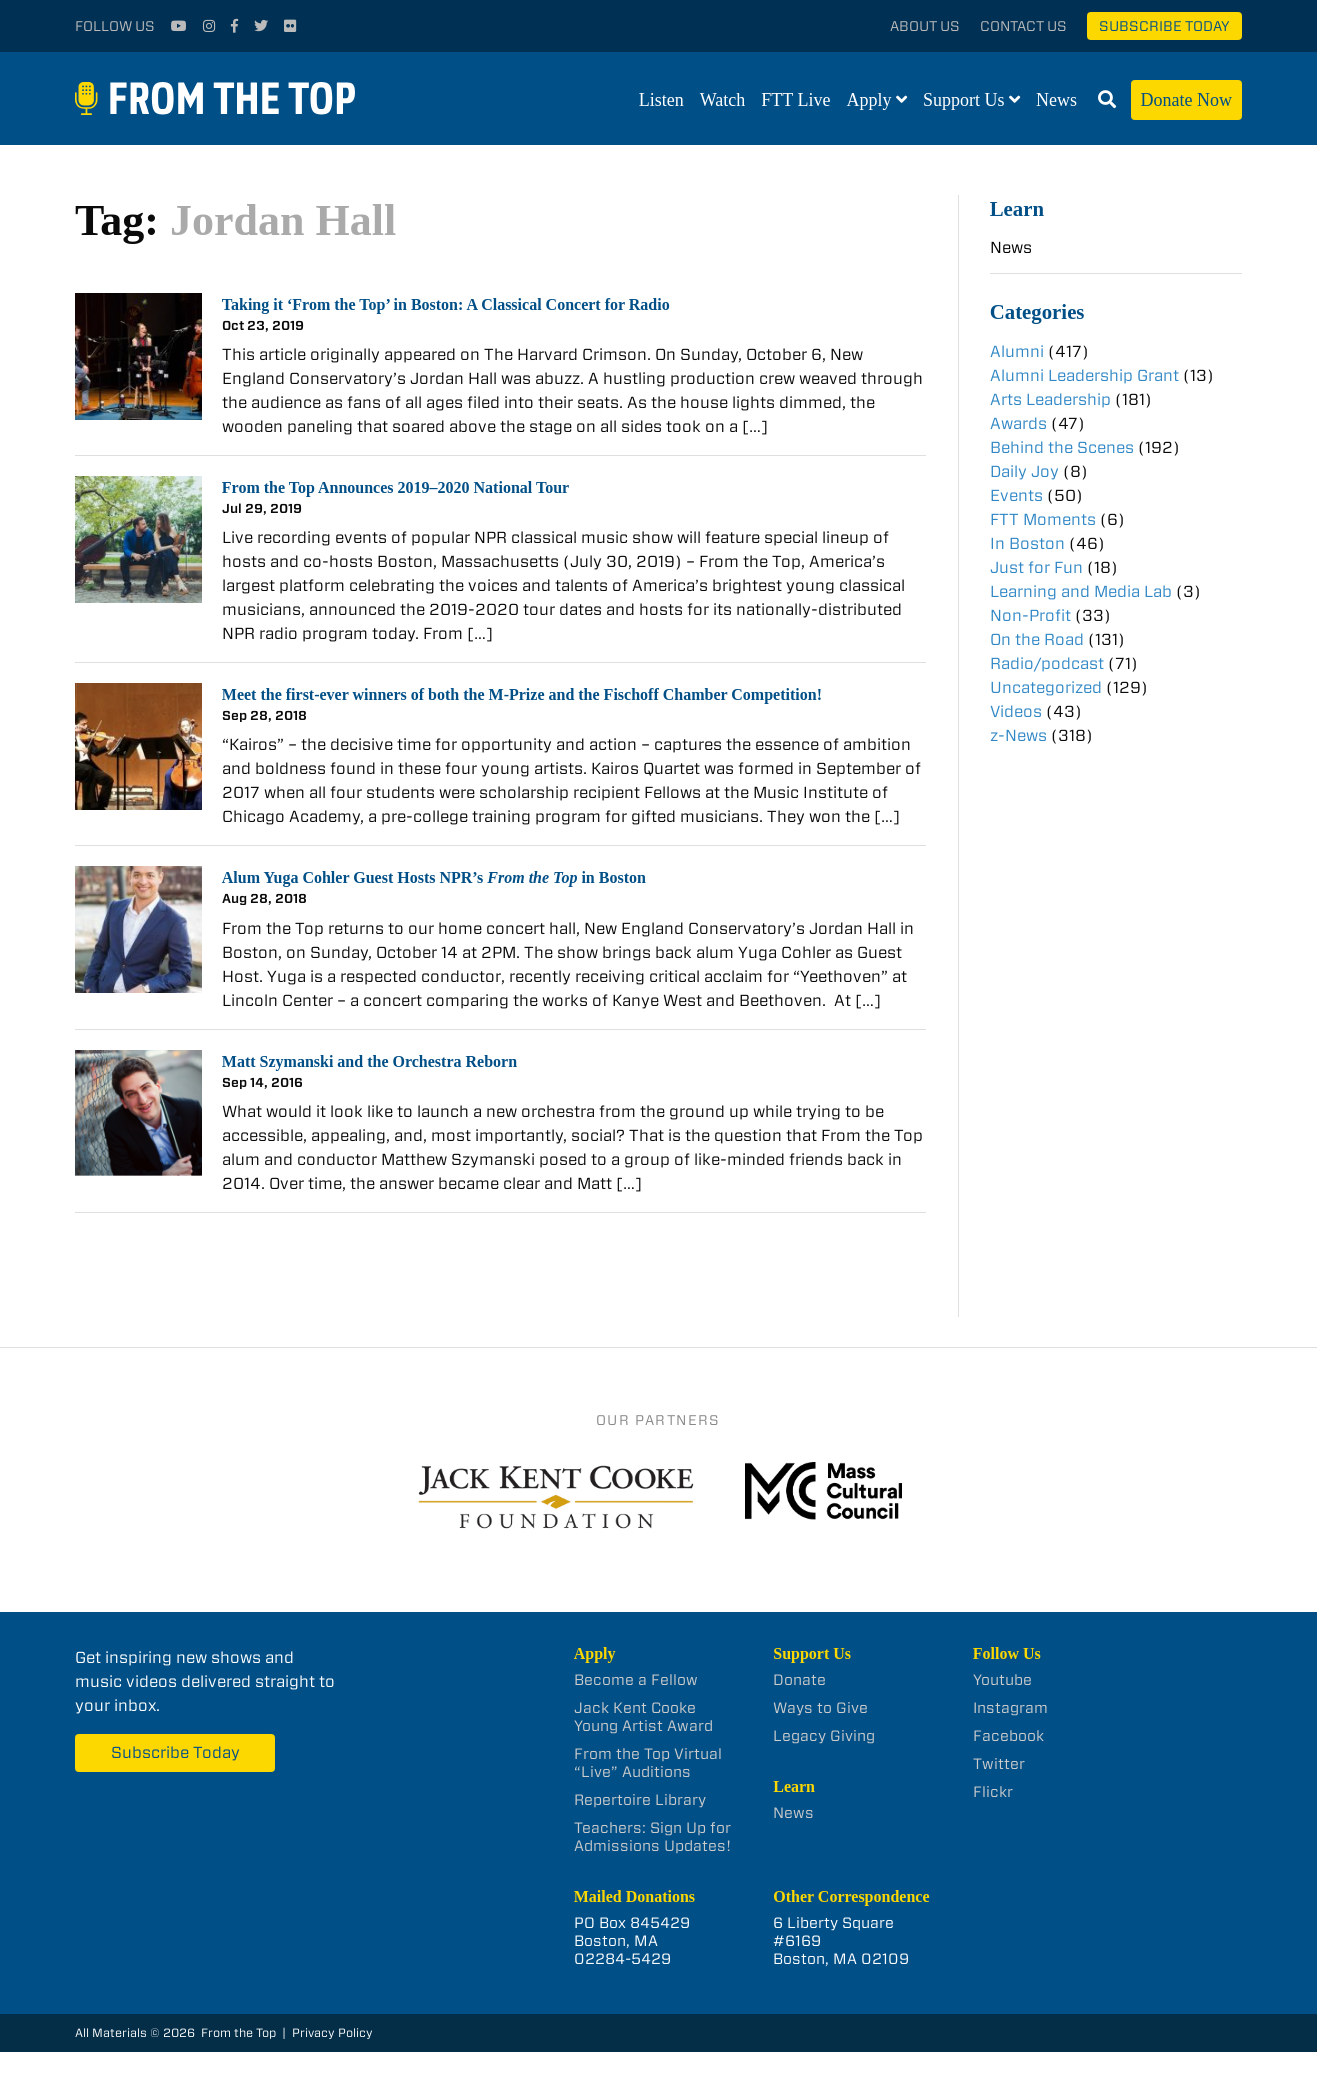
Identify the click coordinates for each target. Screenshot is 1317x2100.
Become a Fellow (636, 1680)
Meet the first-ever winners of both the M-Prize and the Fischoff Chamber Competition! (522, 694)
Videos (1016, 711)
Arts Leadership (1050, 399)
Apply (869, 100)
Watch (723, 100)
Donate (799, 1680)
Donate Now (1186, 100)
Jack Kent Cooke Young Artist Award (643, 1717)
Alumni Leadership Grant (1084, 375)
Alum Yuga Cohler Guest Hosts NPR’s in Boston (434, 877)
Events (1016, 495)
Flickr (993, 1792)
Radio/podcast (1047, 663)
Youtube (1002, 1680)
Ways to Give (820, 1708)
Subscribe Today (1164, 26)
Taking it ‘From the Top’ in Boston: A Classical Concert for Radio (446, 304)
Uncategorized (1046, 687)
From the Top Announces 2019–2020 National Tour (395, 487)
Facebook (1008, 1736)
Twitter (999, 1764)
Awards (1018, 423)
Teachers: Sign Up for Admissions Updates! (652, 1837)
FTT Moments (1043, 519)
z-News (1018, 735)
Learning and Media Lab (1081, 591)
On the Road (1037, 639)
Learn (1017, 208)
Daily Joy (1024, 471)
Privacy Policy (332, 2032)
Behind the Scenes (1062, 447)
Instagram (1010, 1708)
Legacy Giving (824, 1736)
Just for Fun (1036, 567)
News (1056, 100)
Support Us (964, 100)
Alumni (1017, 351)
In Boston (1027, 543)
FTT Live (795, 100)
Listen (661, 100)
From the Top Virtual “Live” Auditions (648, 1763)
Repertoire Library (640, 1800)
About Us (925, 26)
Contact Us (1023, 26)
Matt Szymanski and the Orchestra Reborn (369, 1061)
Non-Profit (1030, 615)
